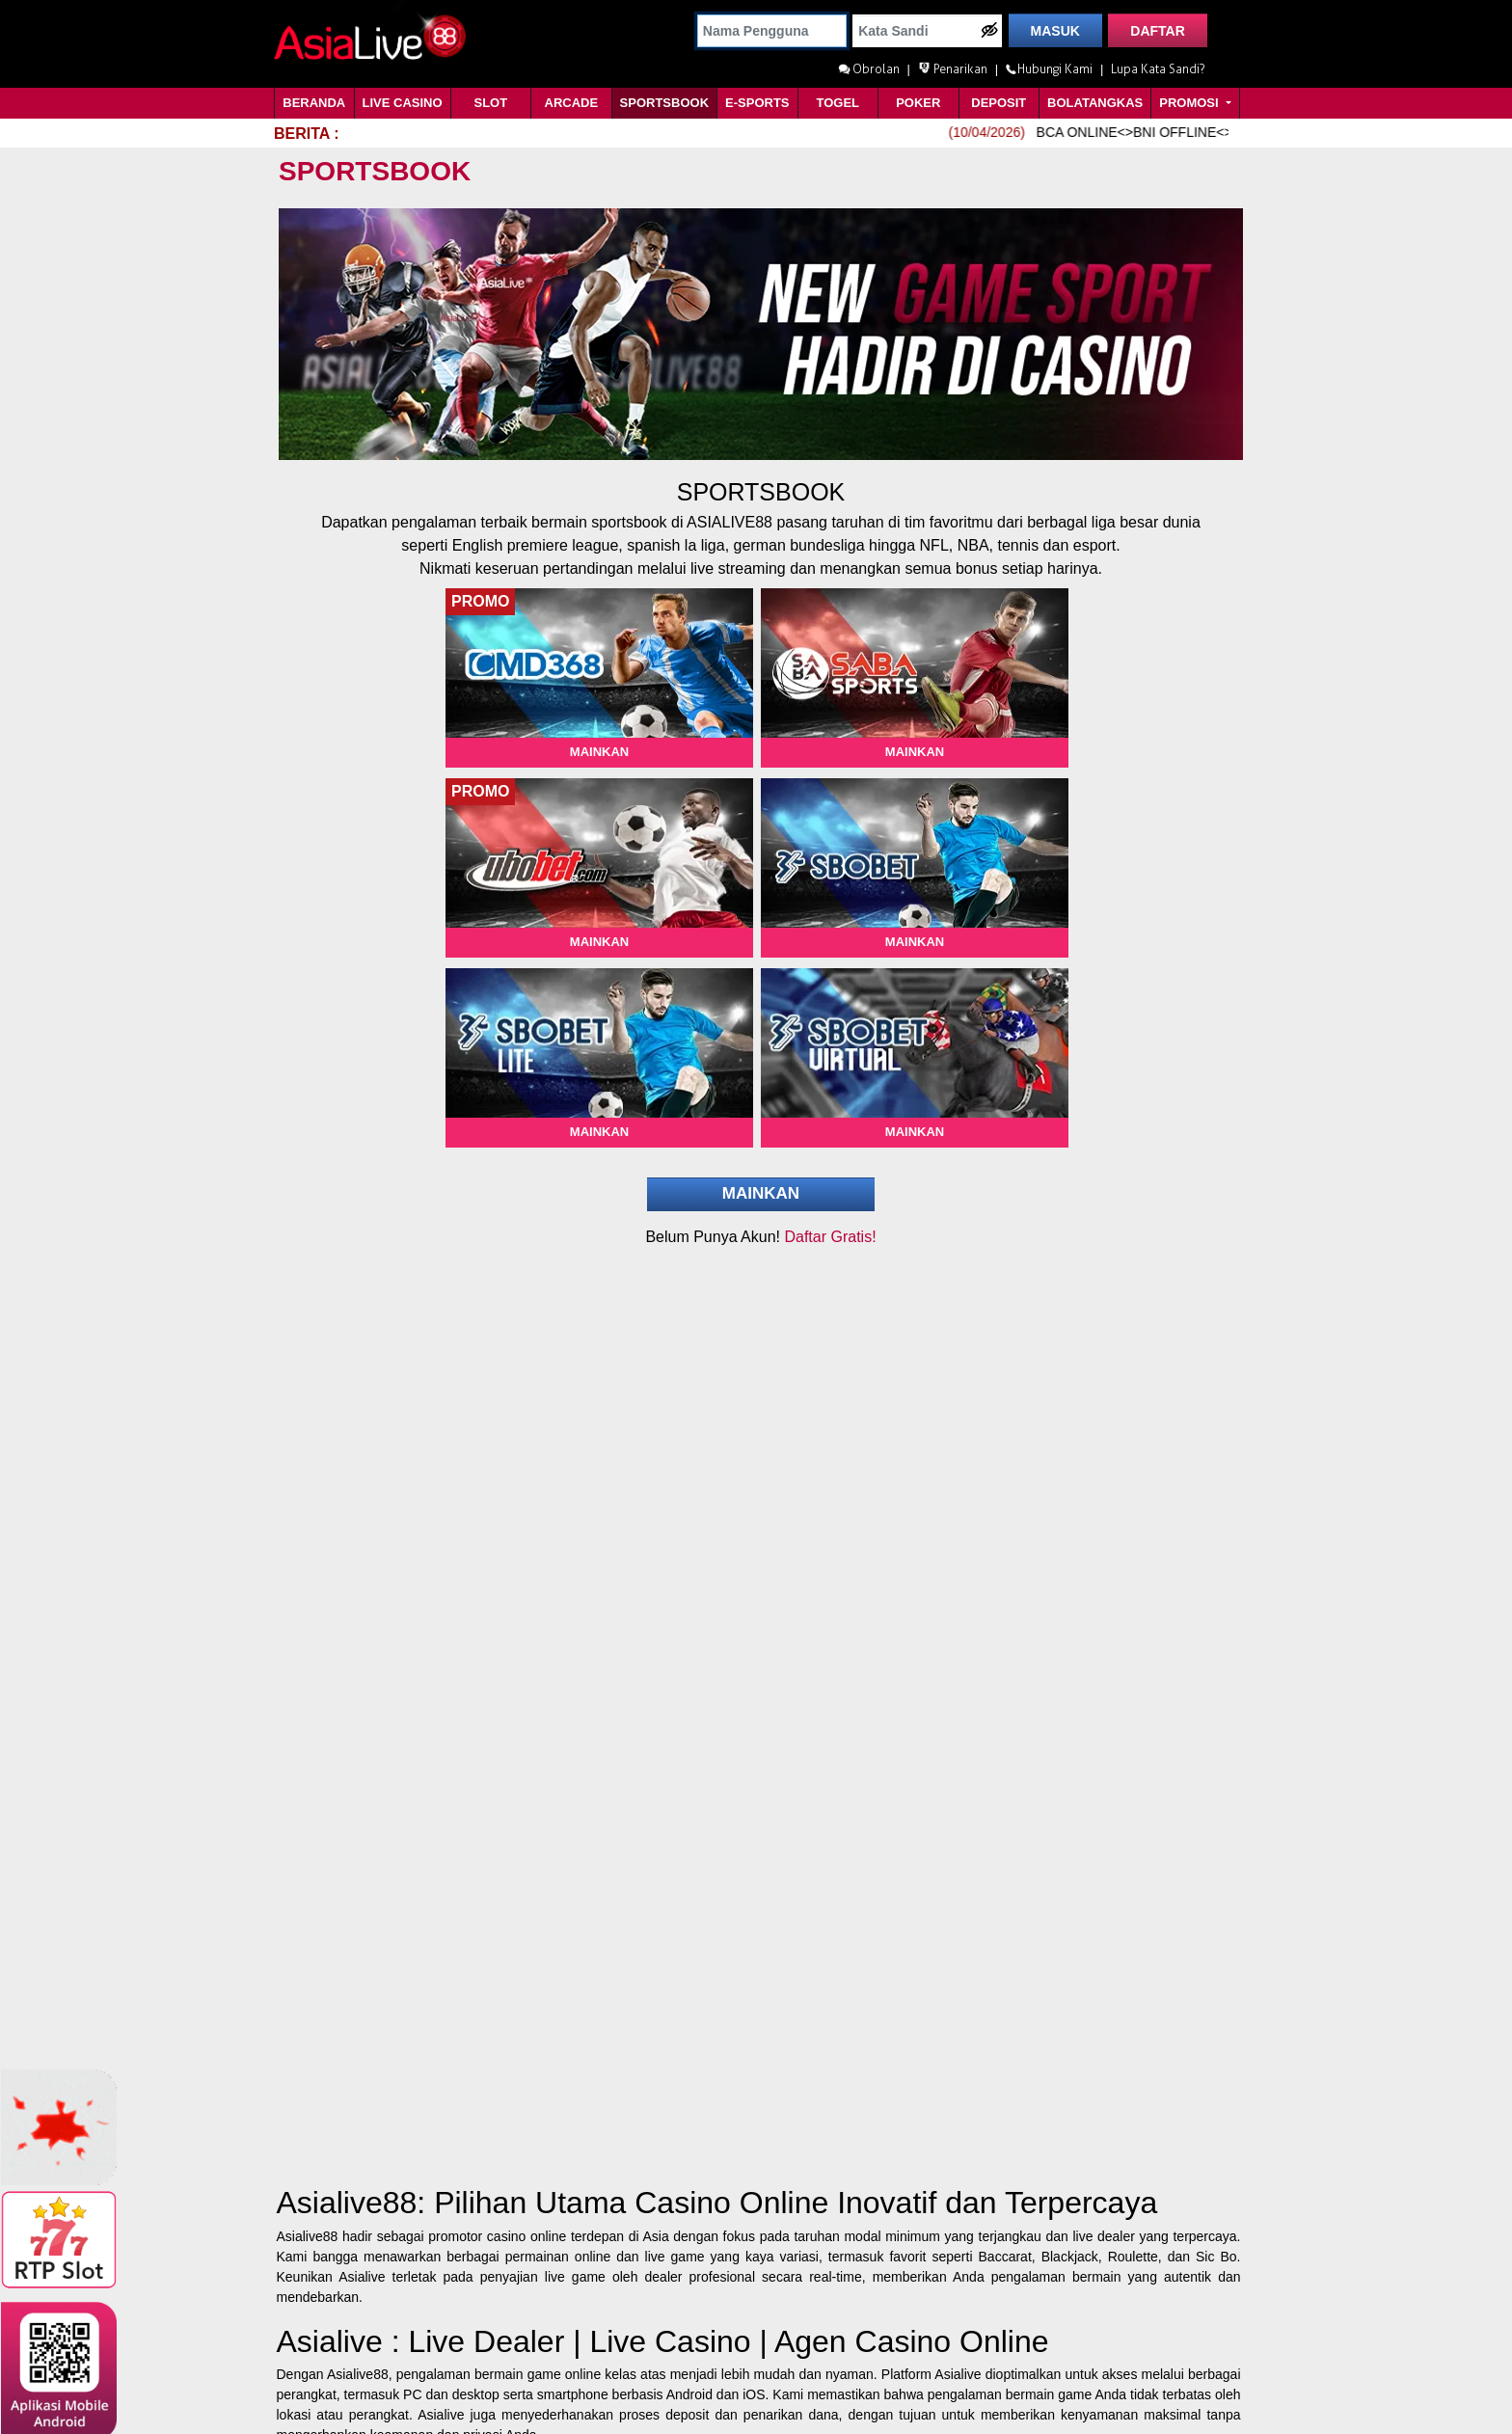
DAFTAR (1157, 31)
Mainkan (599, 751)
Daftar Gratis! (830, 1237)
